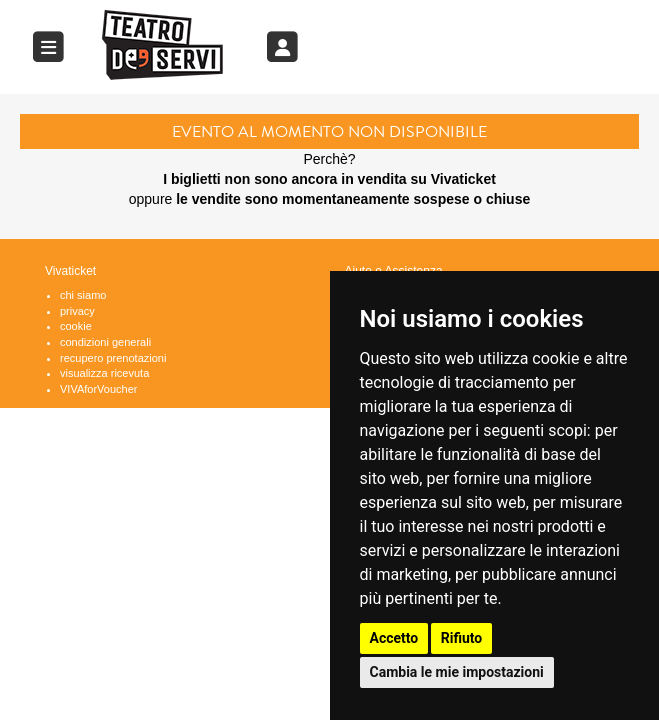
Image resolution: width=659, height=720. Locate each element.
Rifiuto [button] (462, 638)
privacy (77, 311)
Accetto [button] (394, 638)
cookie (76, 326)
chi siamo (83, 295)
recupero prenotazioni (113, 358)
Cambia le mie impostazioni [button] (457, 672)
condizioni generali (105, 342)
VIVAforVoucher (98, 389)
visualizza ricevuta (104, 373)
